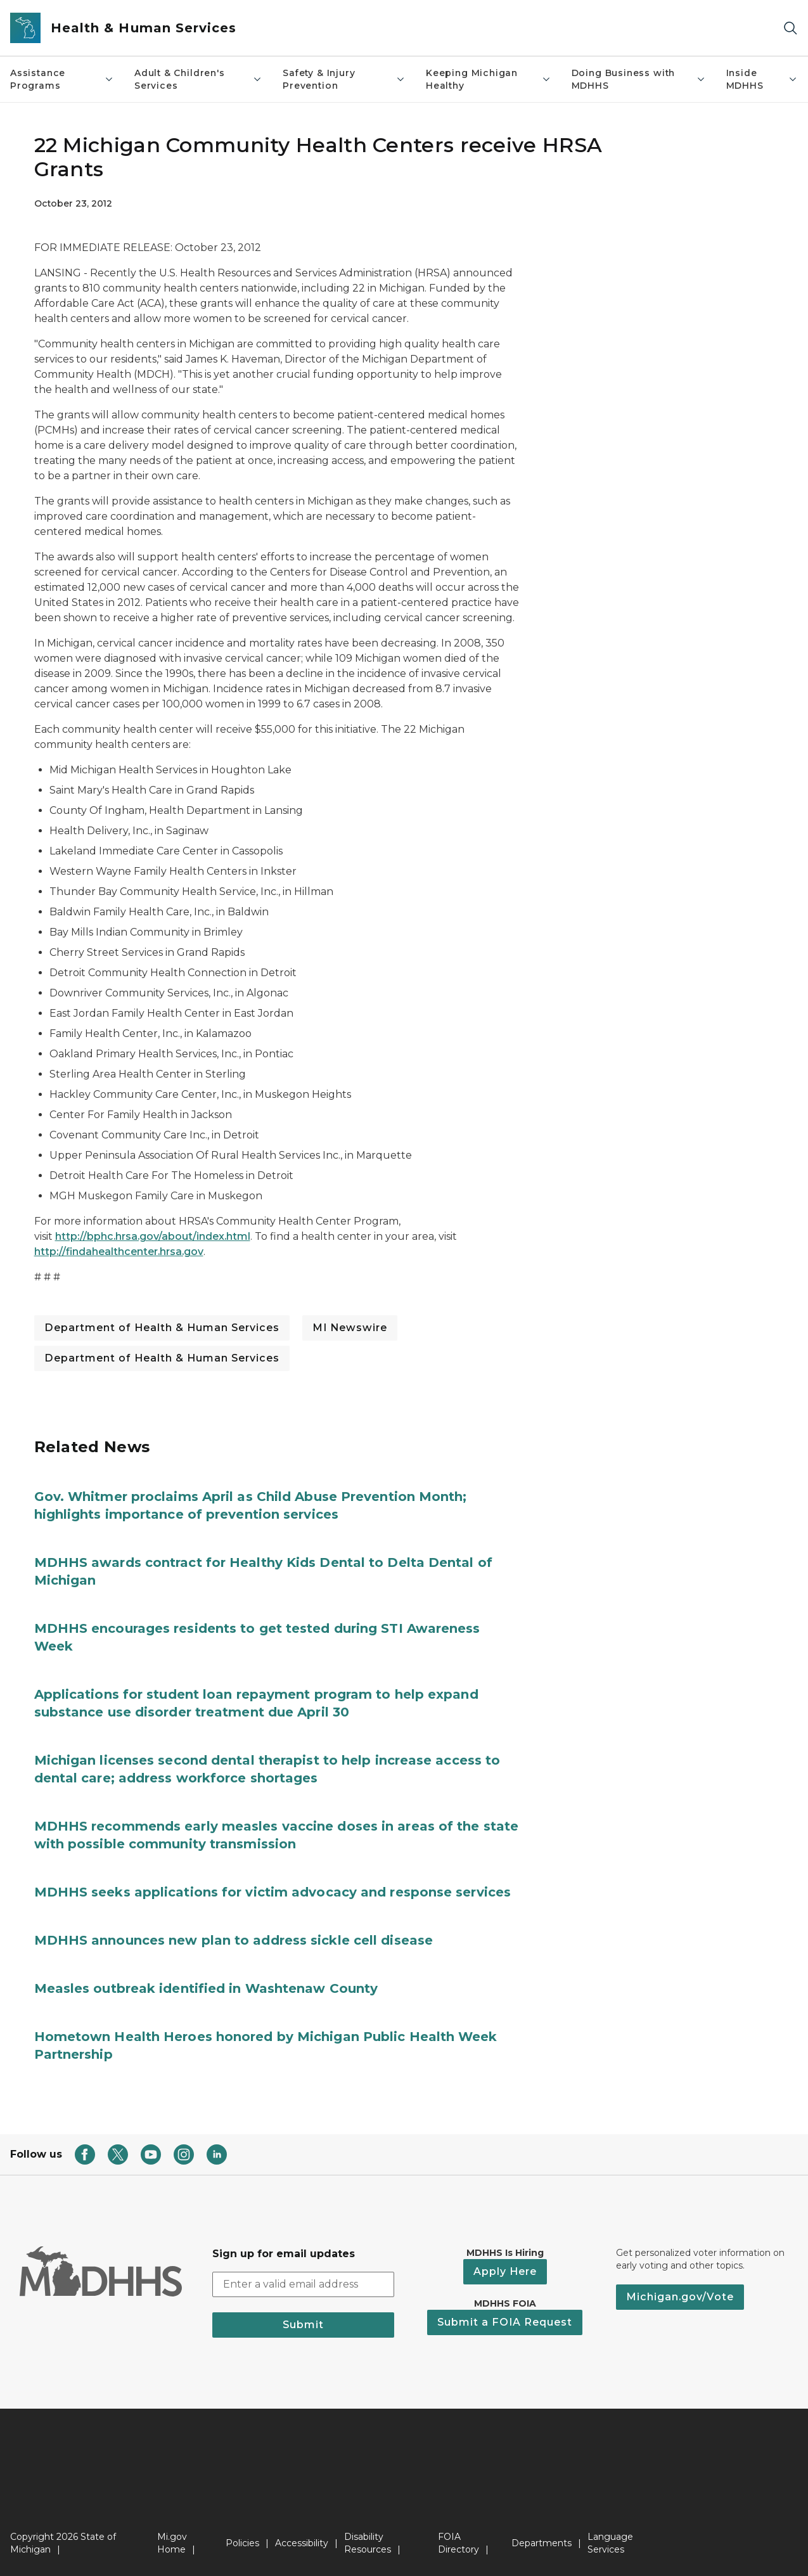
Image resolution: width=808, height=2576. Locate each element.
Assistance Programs (62, 79)
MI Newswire (349, 1328)
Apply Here (505, 2271)
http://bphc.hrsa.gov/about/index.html (152, 1236)
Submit (303, 2325)
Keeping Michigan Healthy (488, 79)
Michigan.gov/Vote (680, 2297)
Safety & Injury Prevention (344, 79)
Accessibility (301, 2543)
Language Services (610, 2543)
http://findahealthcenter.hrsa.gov (118, 1252)
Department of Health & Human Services (161, 1328)
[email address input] (303, 2284)
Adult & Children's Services (198, 79)
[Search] (790, 28)
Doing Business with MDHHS (639, 79)
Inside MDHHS (762, 79)
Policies (242, 2543)
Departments (541, 2543)
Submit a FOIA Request (504, 2322)
